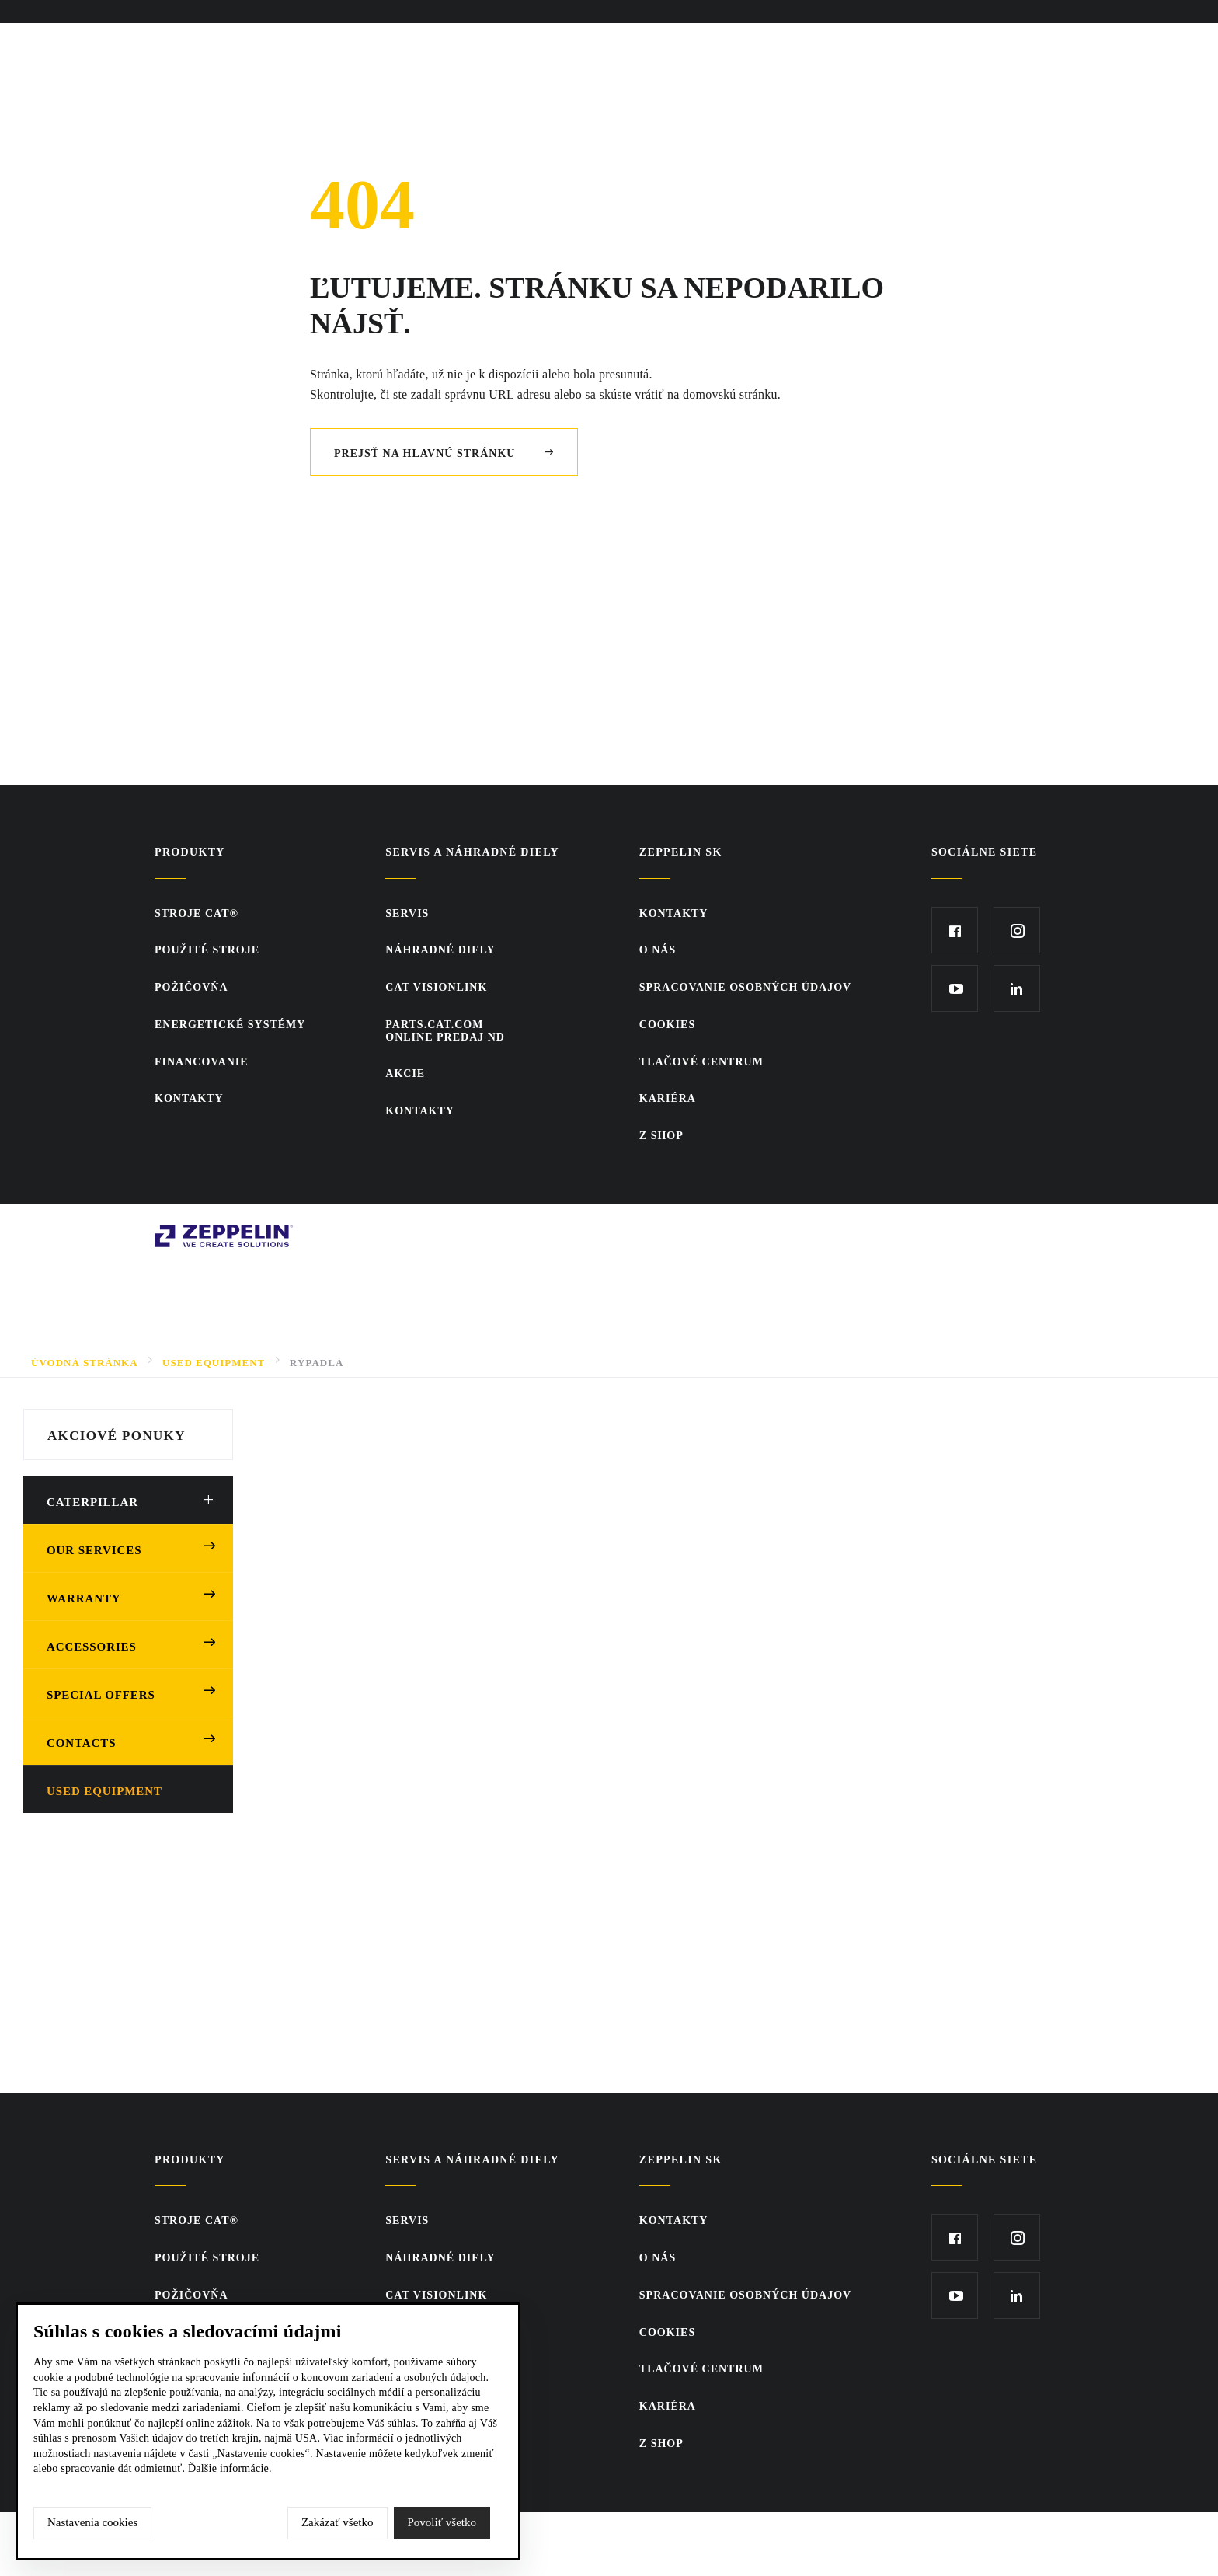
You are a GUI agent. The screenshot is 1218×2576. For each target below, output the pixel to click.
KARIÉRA (667, 1098)
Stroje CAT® (196, 913)
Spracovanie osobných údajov (745, 987)
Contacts (81, 1743)
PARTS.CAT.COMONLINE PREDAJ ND (445, 1031)
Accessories (92, 1646)
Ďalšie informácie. (230, 2468)
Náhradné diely (440, 950)
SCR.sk (942, 1233)
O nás (657, 950)
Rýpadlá (317, 1362)
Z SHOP (661, 1136)
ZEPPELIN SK (680, 852)
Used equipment (104, 1791)
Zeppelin (179, 1233)
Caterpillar (92, 1502)
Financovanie (202, 1062)
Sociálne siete (984, 852)
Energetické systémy (230, 1024)
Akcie (405, 1073)
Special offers (101, 1695)
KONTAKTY (189, 1098)
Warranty (84, 1598)
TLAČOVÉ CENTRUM (701, 1062)
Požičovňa (191, 987)
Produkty (190, 852)
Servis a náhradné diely (472, 852)
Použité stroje (207, 950)
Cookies (667, 1024)
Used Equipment (213, 1362)
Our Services (94, 1550)
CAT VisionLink (436, 987)
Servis (407, 913)
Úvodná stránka (84, 1362)
